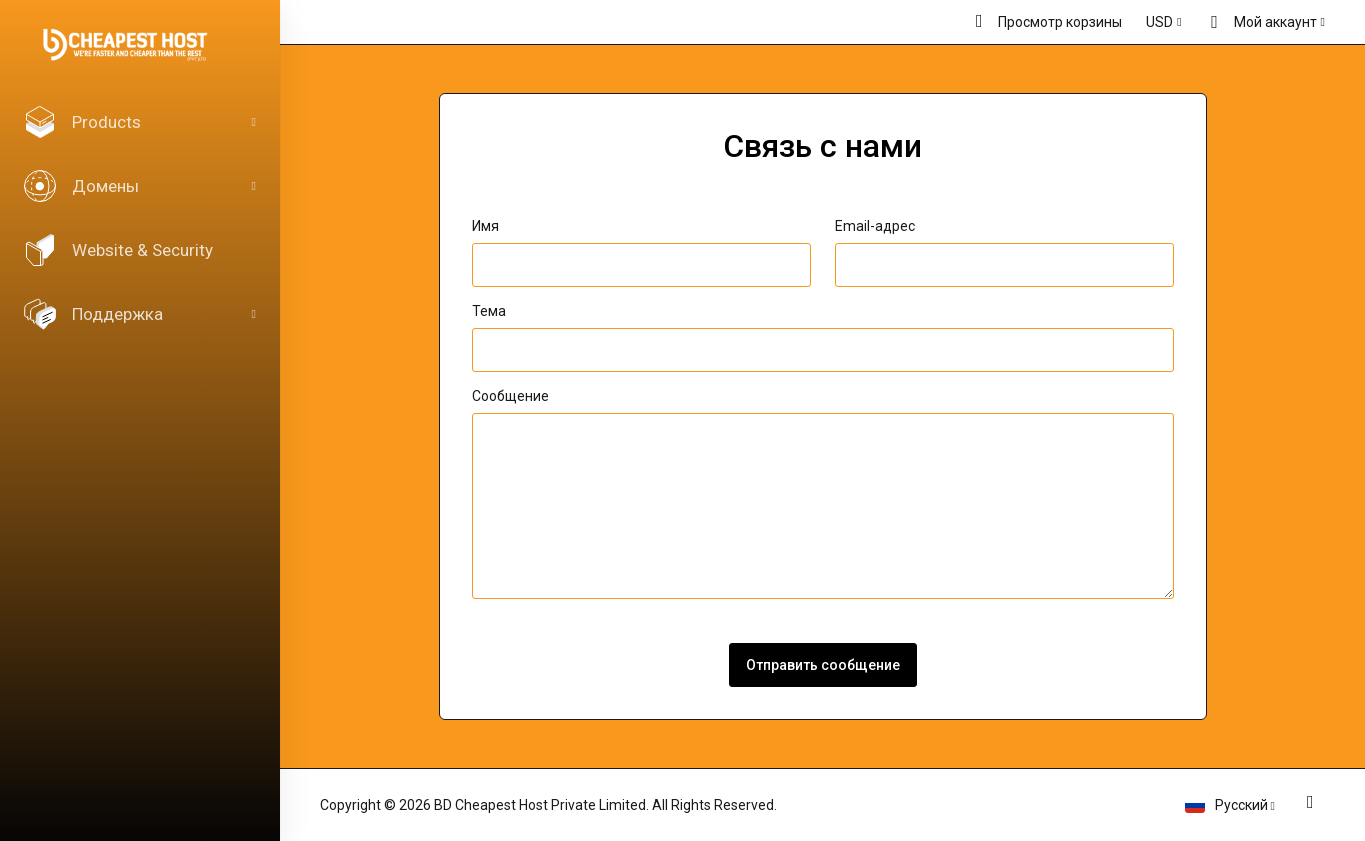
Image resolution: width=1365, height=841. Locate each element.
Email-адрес (875, 226)
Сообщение (510, 396)
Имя (485, 226)
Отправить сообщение (823, 665)
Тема (489, 311)
